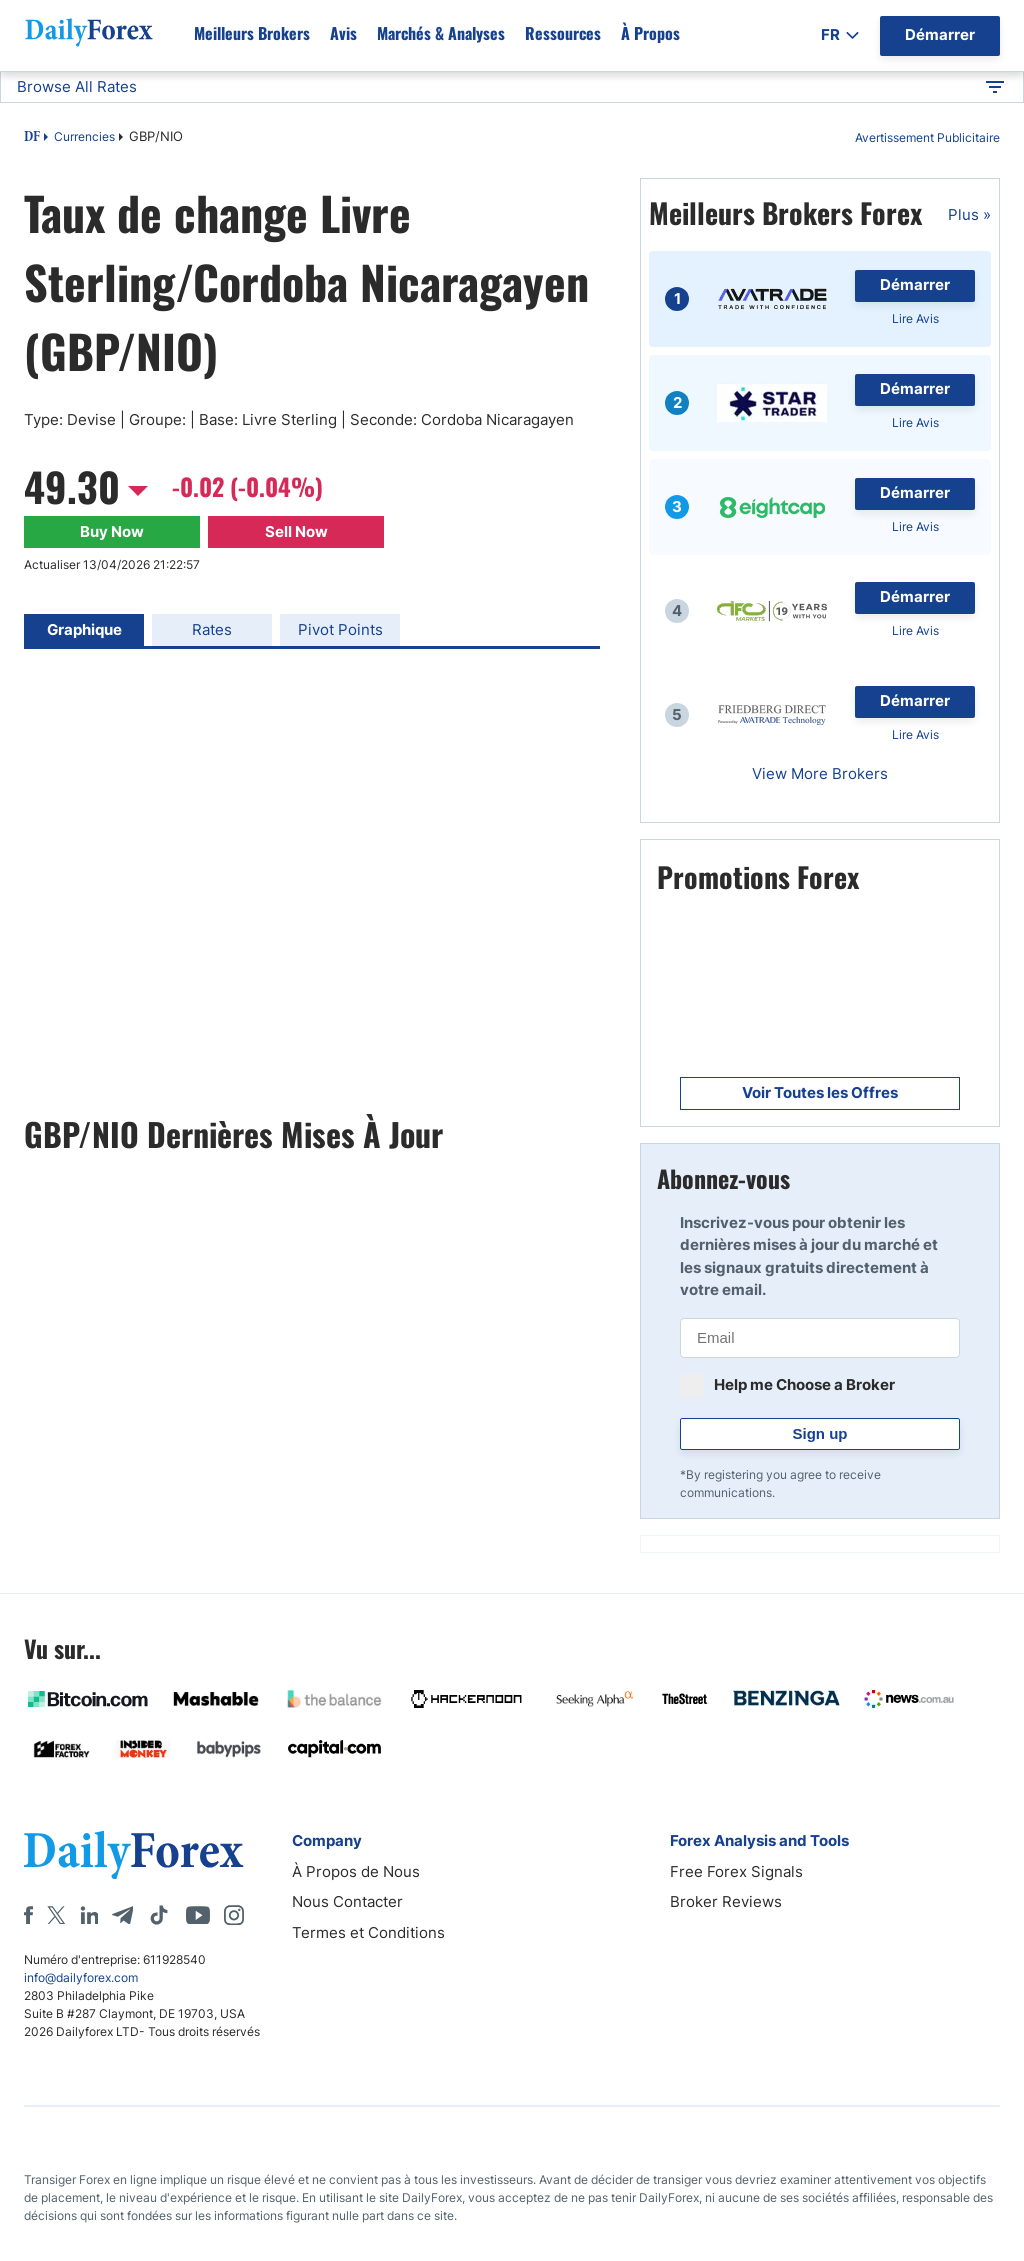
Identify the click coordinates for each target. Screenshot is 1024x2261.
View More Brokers (820, 773)
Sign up (820, 1433)
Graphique (84, 629)
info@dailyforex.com (81, 1977)
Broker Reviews (726, 1901)
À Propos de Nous (356, 1871)
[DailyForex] (134, 1854)
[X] (56, 1915)
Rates (212, 629)
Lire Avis (915, 318)
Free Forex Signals (736, 1871)
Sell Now (296, 531)
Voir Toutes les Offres (820, 1092)
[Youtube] (198, 1915)
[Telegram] (122, 1915)
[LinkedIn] (89, 1915)
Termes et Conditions (368, 1932)
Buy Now (112, 531)
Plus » (969, 214)
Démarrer (915, 284)
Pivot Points (340, 629)
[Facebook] (28, 1915)
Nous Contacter (347, 1901)
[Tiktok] (159, 1915)
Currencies (84, 136)
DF (32, 138)
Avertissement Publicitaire (927, 137)
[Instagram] (234, 1915)
